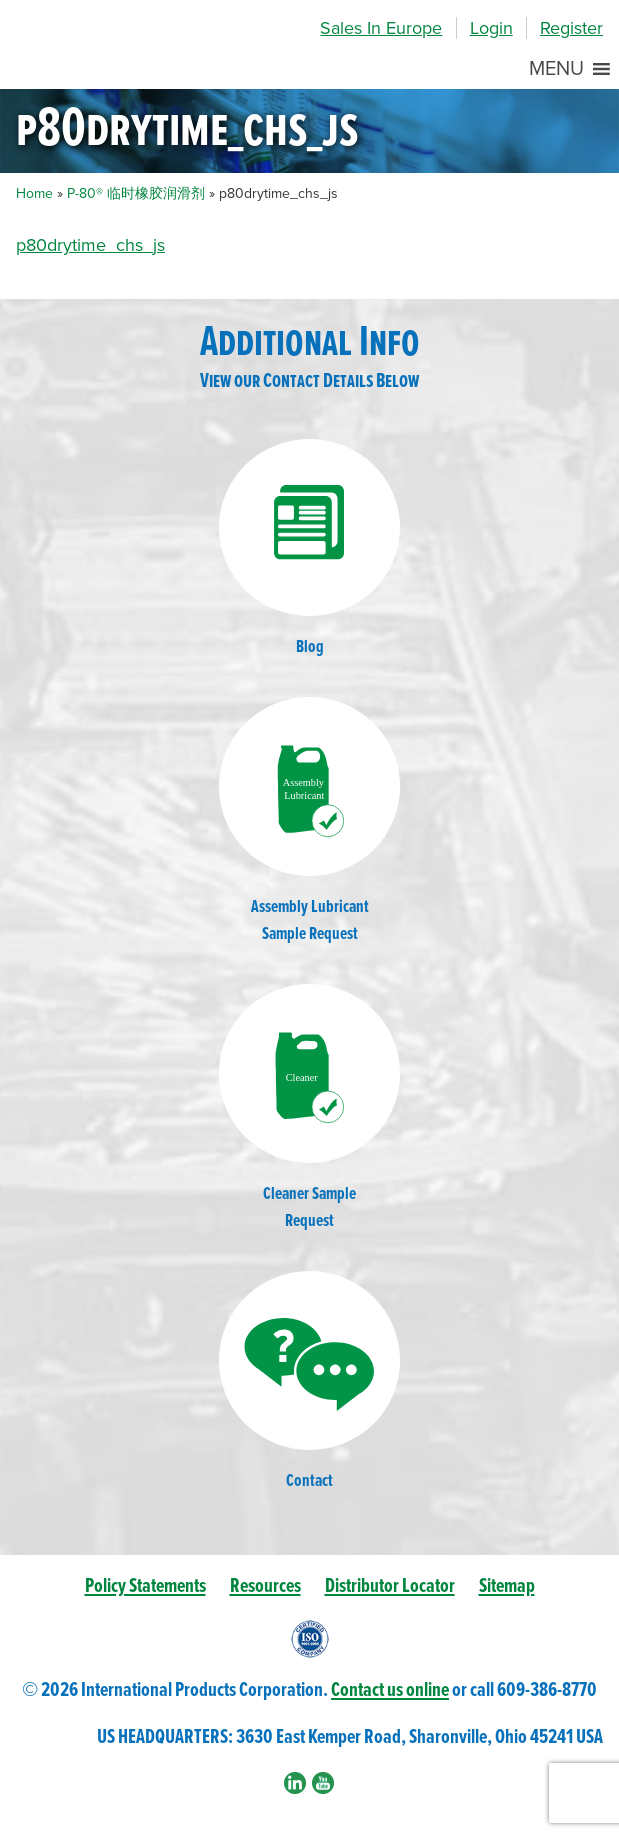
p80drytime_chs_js (90, 245)
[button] (556, 69)
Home (34, 193)
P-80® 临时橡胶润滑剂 (136, 193)
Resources (265, 1586)
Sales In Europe (381, 28)
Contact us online (390, 1690)
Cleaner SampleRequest (310, 1108)
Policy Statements (145, 1586)
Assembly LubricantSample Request (310, 821)
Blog (310, 549)
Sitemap (507, 1586)
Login (491, 28)
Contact (310, 1382)
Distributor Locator (390, 1586)
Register (571, 28)
